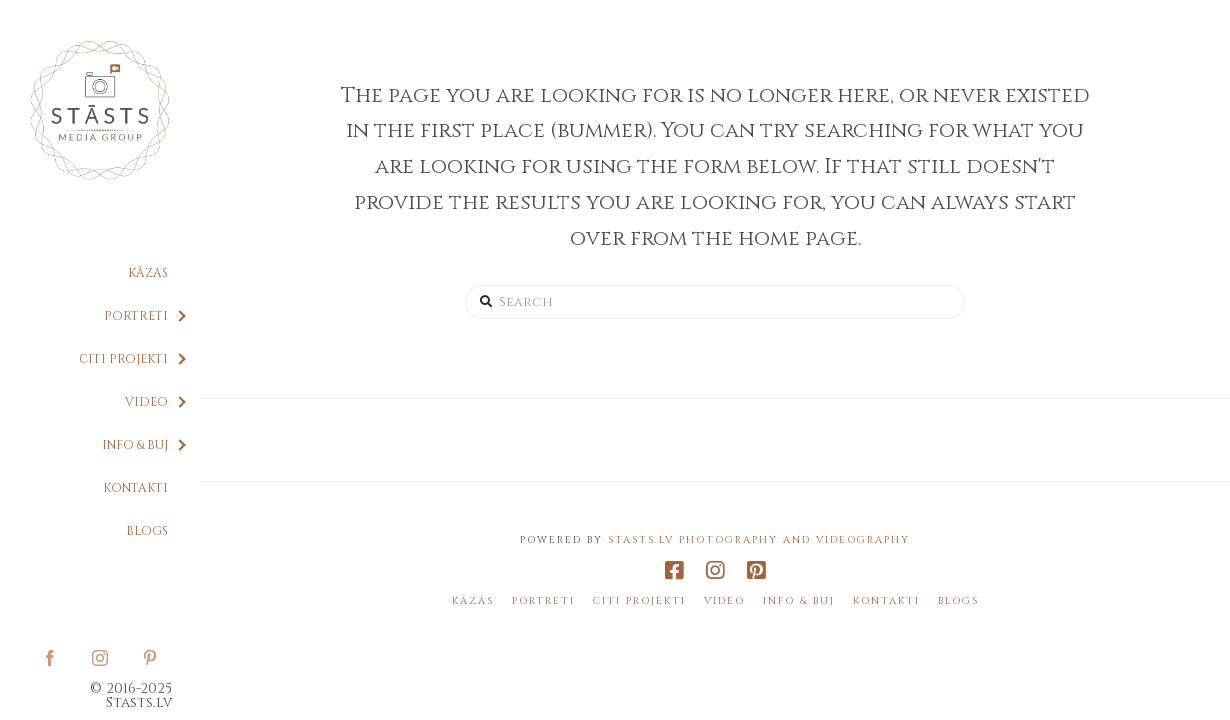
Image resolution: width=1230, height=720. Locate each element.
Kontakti (886, 601)
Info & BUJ (799, 601)
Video (724, 601)
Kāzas (473, 601)
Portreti (543, 601)
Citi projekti (639, 601)
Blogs (958, 601)
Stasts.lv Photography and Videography (759, 540)
